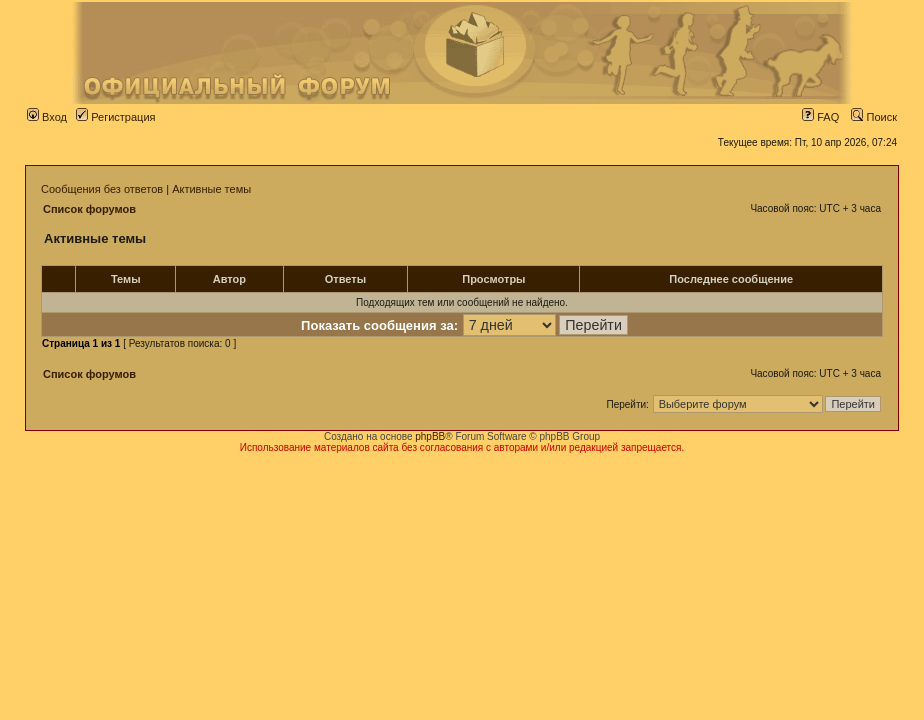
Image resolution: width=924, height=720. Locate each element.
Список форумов (89, 209)
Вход (47, 117)
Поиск (874, 117)
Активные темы (211, 189)
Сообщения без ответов (102, 189)
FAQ (820, 117)
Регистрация (115, 117)
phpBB (430, 436)
